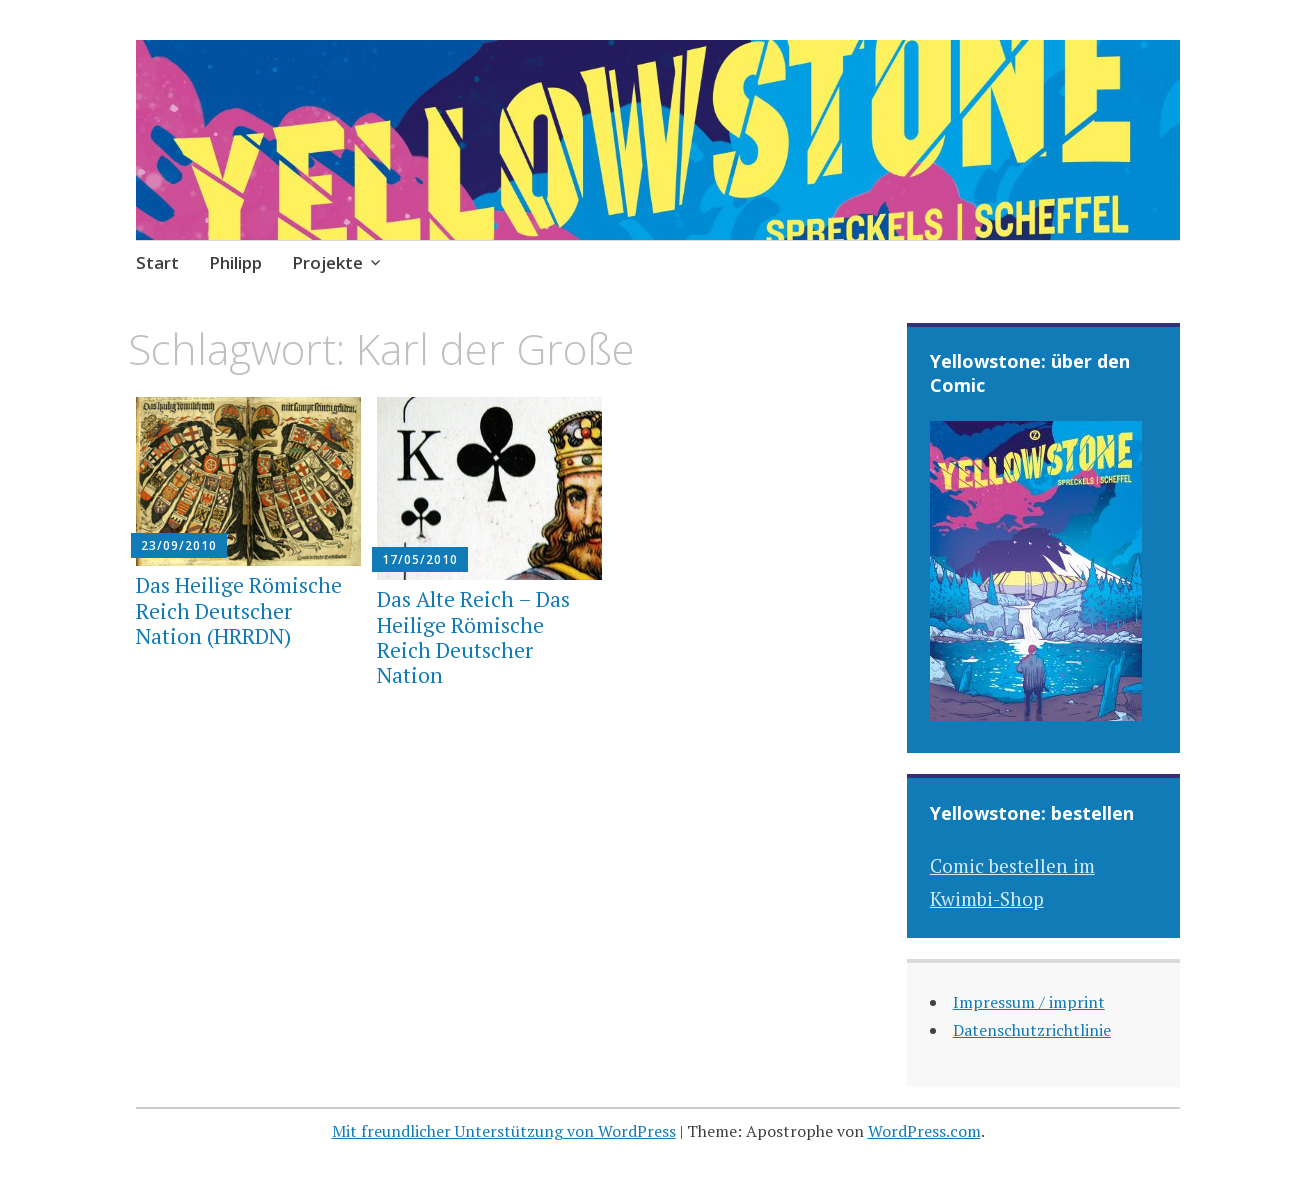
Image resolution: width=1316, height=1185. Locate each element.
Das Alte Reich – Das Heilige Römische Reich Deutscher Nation (473, 637)
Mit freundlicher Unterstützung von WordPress (504, 1131)
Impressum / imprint (1029, 1002)
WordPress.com (924, 1131)
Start (157, 262)
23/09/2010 (179, 545)
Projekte (327, 262)
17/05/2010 (420, 559)
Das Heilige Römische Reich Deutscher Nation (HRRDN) (239, 610)
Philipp (235, 262)
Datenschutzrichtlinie (1032, 1030)
